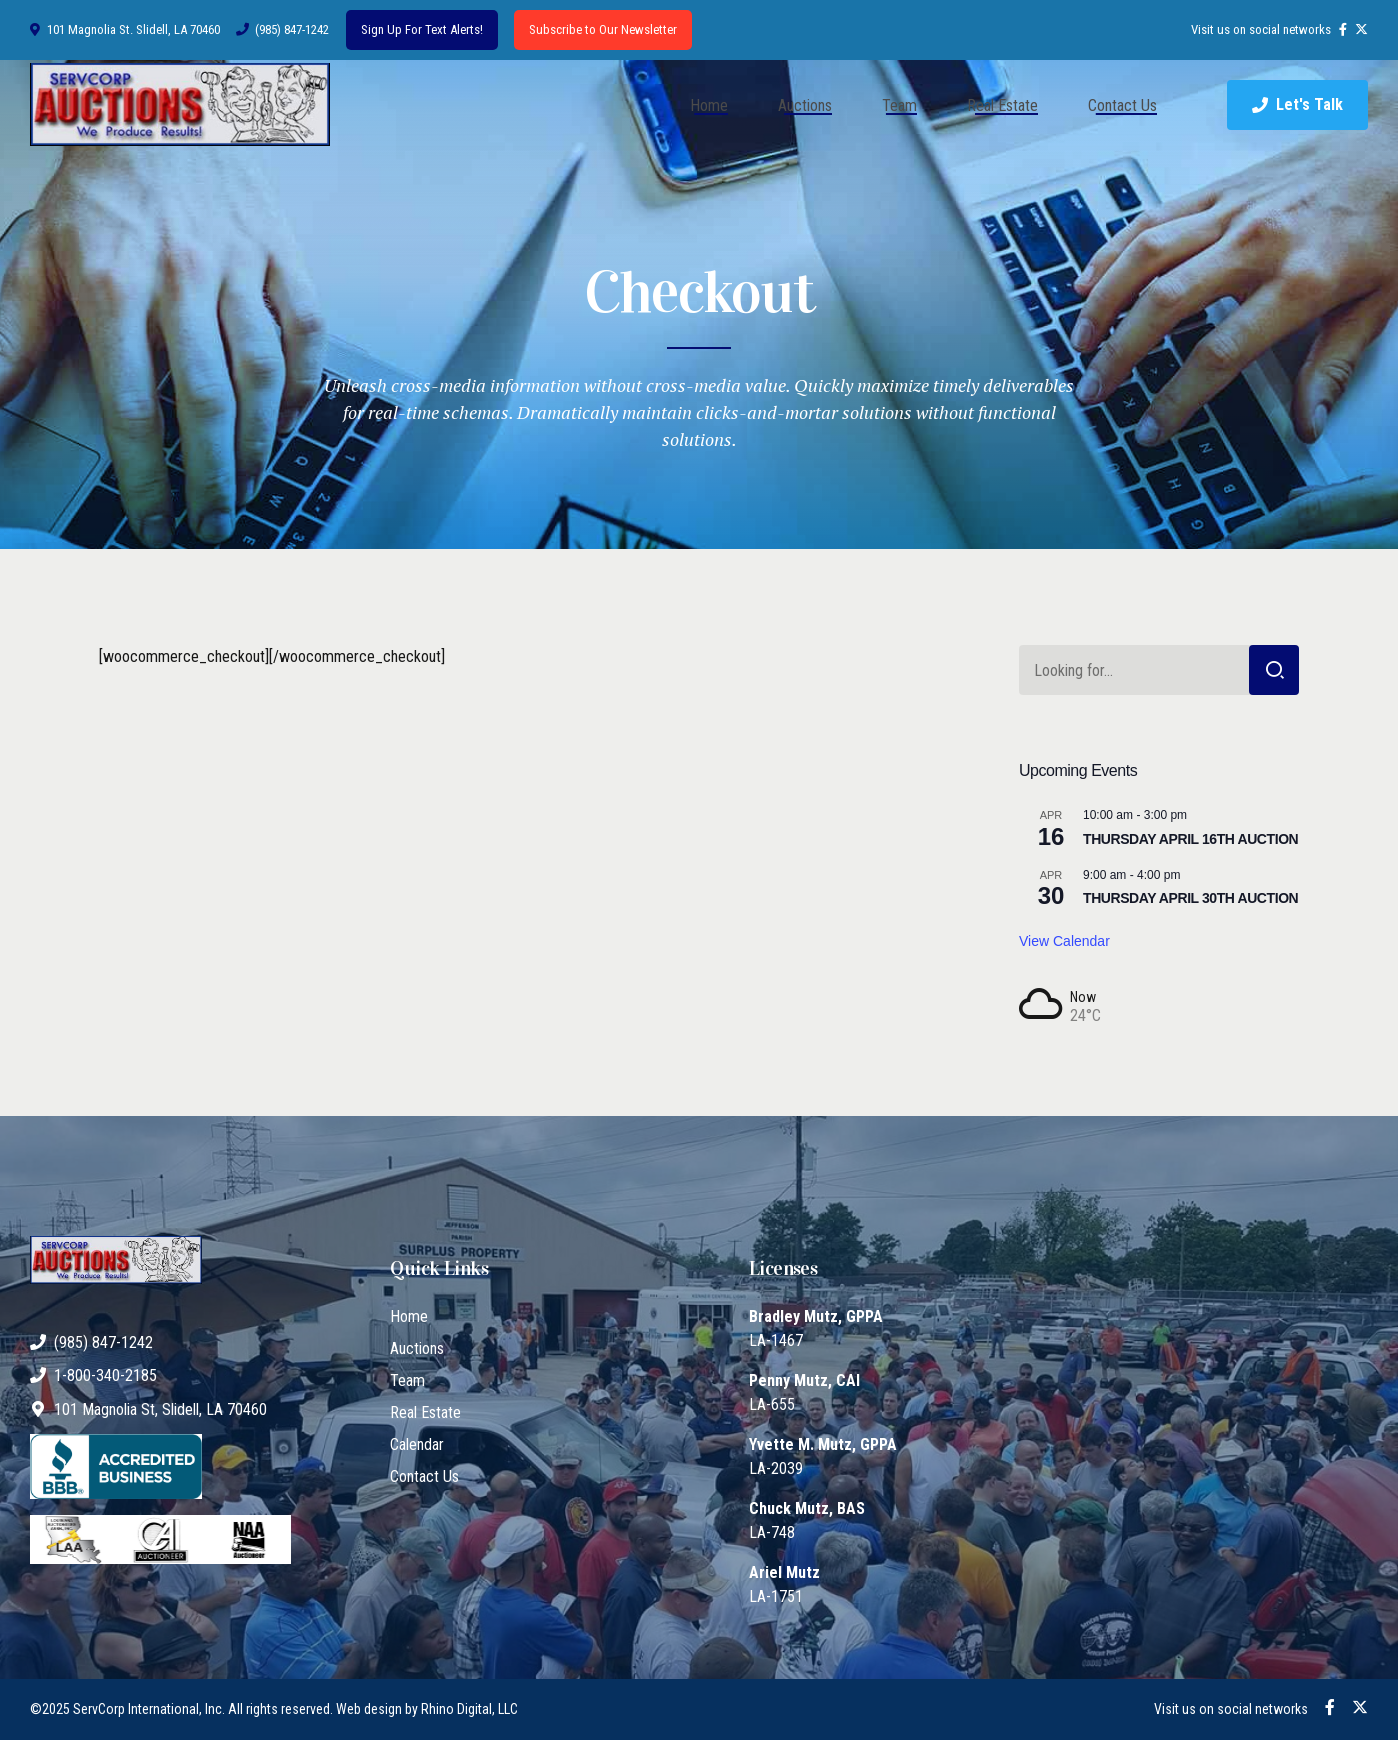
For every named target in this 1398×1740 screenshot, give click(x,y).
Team (899, 105)
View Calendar (1064, 941)
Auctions (805, 105)
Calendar (417, 1444)
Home (709, 105)
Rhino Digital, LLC (469, 1709)
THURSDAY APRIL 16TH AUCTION (1190, 839)
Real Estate (1002, 105)
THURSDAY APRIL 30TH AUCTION (1190, 898)
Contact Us (1122, 105)
